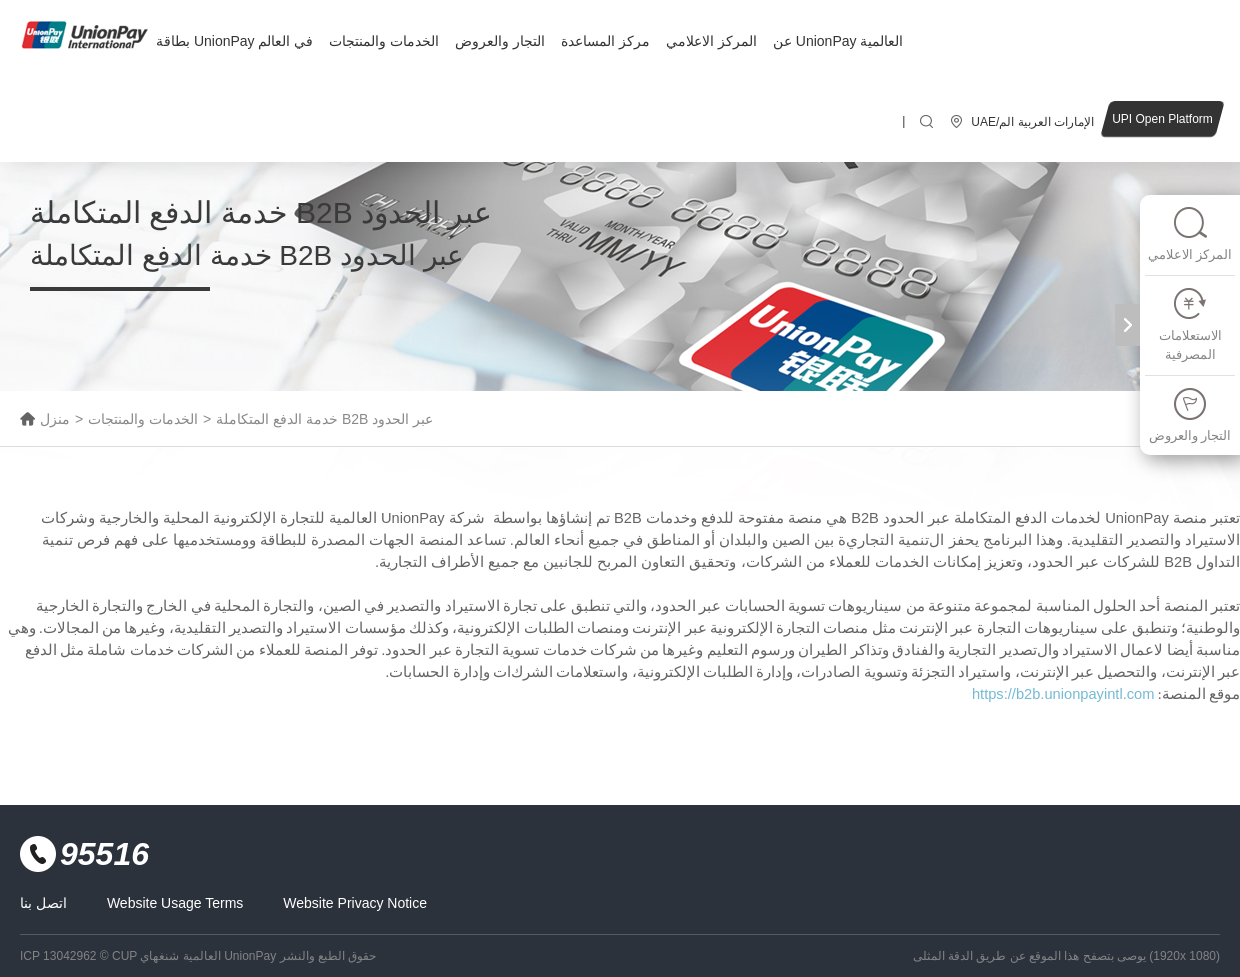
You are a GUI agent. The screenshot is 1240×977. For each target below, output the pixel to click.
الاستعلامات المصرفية (1190, 324)
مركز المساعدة (605, 41)
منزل (55, 419)
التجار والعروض (500, 41)
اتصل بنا (43, 903)
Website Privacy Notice (355, 903)
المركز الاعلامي (711, 41)
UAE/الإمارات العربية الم (1032, 122)
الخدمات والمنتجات (384, 41)
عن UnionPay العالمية (838, 41)
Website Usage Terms (175, 903)
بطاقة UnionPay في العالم (234, 41)
